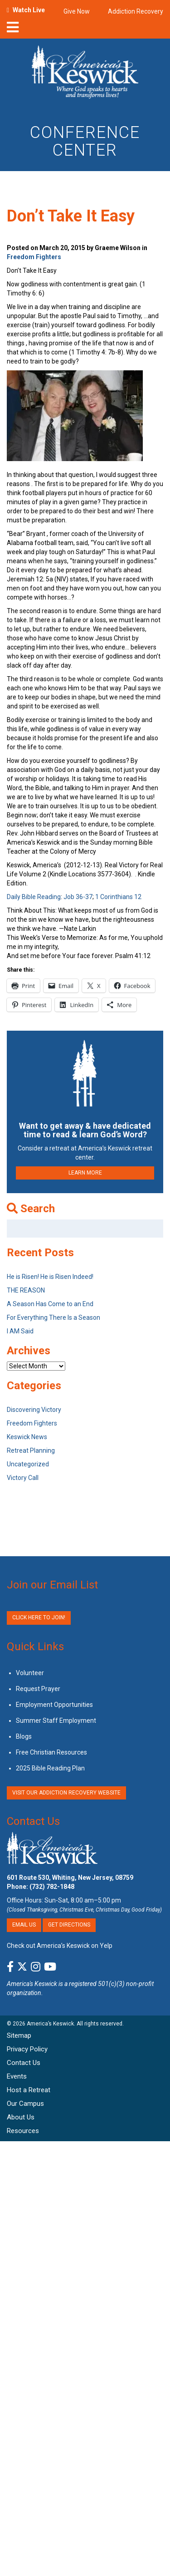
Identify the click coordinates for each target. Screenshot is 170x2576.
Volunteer (30, 1672)
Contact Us (33, 1821)
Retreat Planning (31, 1450)
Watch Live (29, 10)
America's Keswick (32, 1983)
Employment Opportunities (54, 1704)
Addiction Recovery (135, 11)
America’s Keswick (50, 2023)
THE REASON (26, 1290)
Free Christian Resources (51, 1752)
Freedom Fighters (34, 257)
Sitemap (19, 2035)
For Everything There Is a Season (53, 1317)
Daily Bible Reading (34, 896)
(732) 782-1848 (51, 1886)
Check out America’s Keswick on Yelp (59, 1945)
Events (17, 2076)
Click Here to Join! (38, 1617)
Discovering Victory (34, 1409)
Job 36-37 (77, 896)
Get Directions (69, 1925)
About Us (20, 2117)
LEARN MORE (85, 1173)
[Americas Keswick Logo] (85, 73)
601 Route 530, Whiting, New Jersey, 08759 (70, 1877)
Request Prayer (38, 1688)
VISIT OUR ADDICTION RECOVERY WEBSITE (66, 1792)
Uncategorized (28, 1464)
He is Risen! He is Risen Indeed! (50, 1276)
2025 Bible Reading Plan (50, 1768)
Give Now (76, 11)
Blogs (24, 1736)
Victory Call (23, 1477)
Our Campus (25, 2103)
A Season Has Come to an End (50, 1304)
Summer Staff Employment (56, 1720)
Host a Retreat (28, 2090)
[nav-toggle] (13, 30)
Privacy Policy (27, 2049)
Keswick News (27, 1436)
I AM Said (20, 1331)
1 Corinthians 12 (118, 896)
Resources (23, 2131)
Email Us (24, 1925)
